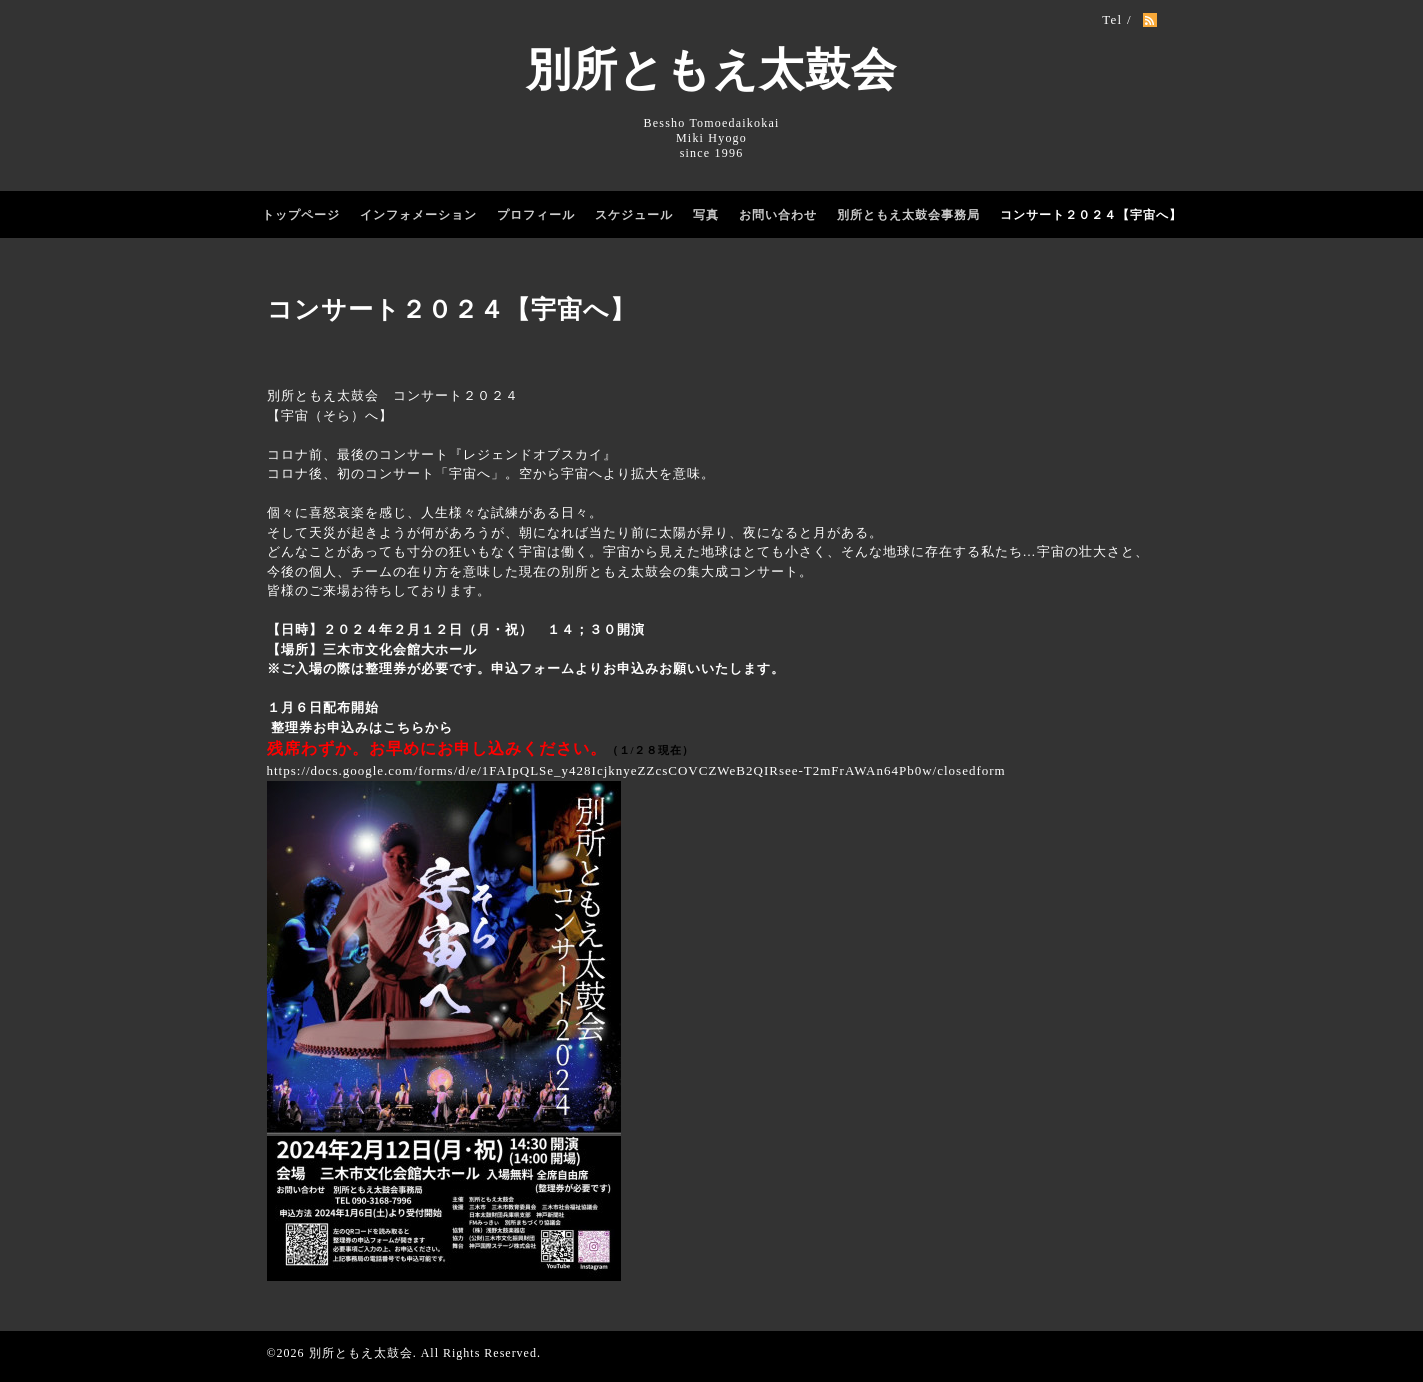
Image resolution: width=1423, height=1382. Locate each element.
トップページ (301, 215)
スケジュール (634, 215)
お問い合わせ (778, 215)
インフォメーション (418, 215)
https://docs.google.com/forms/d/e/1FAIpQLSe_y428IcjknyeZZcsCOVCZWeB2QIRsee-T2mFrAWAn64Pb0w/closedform (636, 770)
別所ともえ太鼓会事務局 (908, 215)
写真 (706, 215)
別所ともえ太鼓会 (711, 70)
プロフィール (536, 215)
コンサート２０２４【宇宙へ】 (1091, 215)
